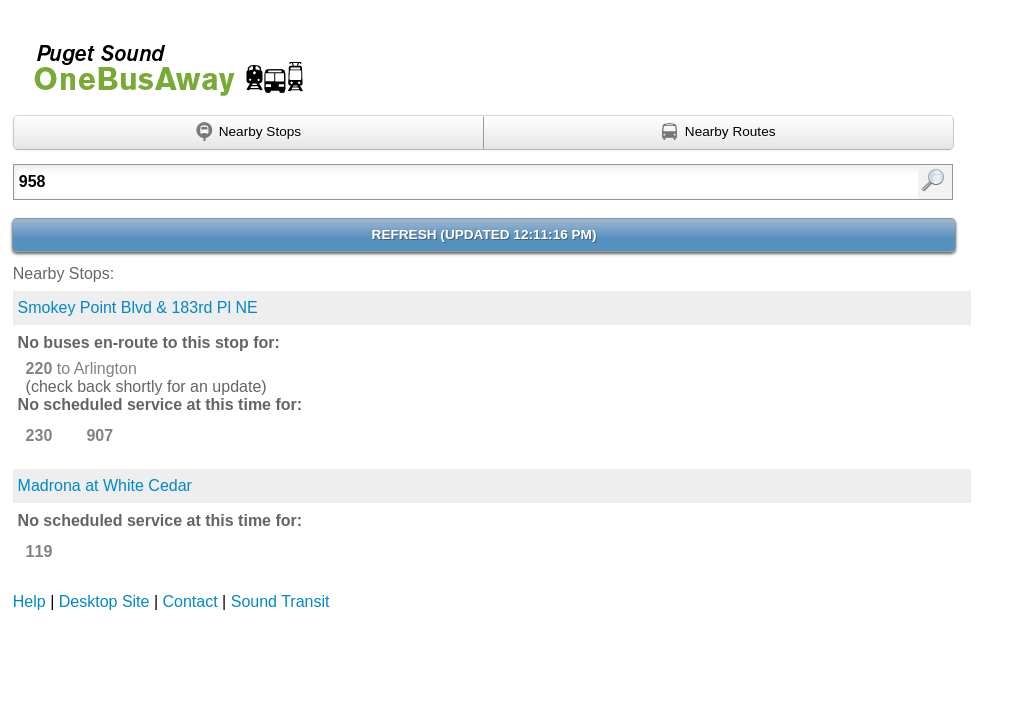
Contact (190, 601)
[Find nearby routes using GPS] (719, 133)
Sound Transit (280, 601)
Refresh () (484, 234)
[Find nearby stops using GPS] (248, 133)
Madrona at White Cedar (105, 485)
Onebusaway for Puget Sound (160, 61)
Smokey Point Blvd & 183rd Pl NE (138, 307)
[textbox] (416, 182)
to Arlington (81, 368)
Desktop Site (104, 601)
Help (29, 601)
